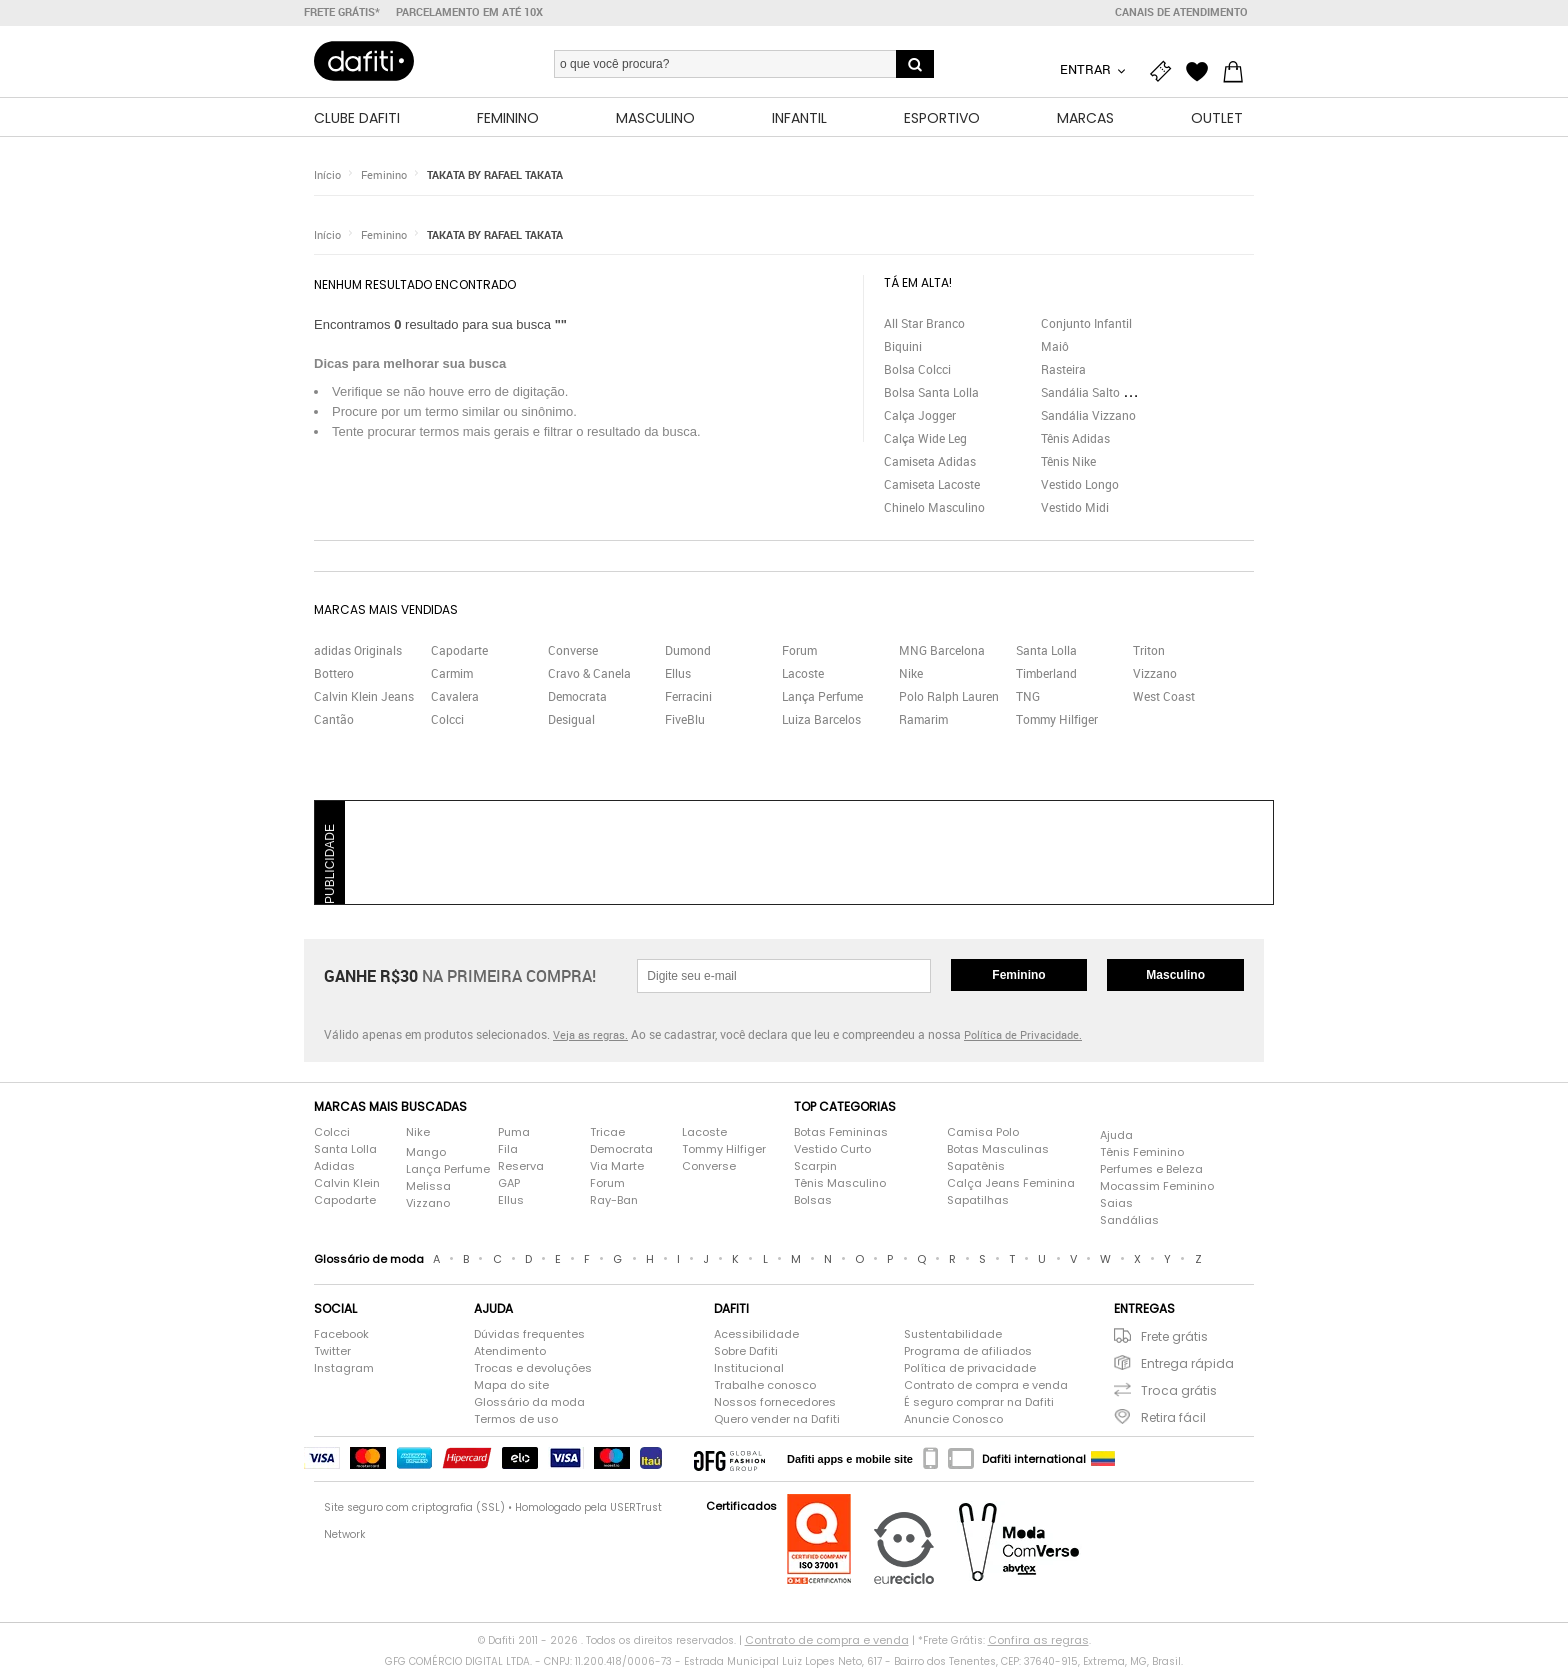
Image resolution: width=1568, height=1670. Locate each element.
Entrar (1087, 69)
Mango (426, 1152)
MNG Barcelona (942, 650)
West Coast (1164, 696)
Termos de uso (516, 1419)
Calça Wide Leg (925, 438)
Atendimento (510, 1351)
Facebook (341, 1334)
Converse (573, 650)
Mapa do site (511, 1385)
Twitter (332, 1351)
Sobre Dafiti (746, 1351)
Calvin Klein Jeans (364, 696)
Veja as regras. (590, 1034)
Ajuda (1116, 1135)
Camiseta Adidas (930, 461)
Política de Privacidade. (1023, 1034)
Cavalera (455, 696)
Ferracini (688, 696)
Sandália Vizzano (1088, 415)
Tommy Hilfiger (1057, 719)
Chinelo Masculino (934, 507)
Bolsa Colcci (917, 369)
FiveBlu (685, 719)
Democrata (577, 696)
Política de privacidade (970, 1368)
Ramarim (923, 719)
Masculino (1175, 975)
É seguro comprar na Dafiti (979, 1402)
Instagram (344, 1368)
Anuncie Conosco (953, 1419)
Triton (1149, 650)
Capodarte (459, 650)
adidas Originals (358, 650)
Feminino (384, 174)
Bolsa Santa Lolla (931, 392)
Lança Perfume (822, 696)
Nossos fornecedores (775, 1402)
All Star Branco (924, 323)
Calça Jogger (920, 415)
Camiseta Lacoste (932, 484)
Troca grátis (1179, 1390)
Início (327, 174)
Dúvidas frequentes (529, 1334)
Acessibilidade (756, 1334)
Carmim (452, 673)
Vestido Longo (1080, 484)
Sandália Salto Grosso (1101, 392)
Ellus (678, 673)
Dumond (688, 650)
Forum (799, 650)
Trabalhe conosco (765, 1385)
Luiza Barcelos (821, 719)
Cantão (334, 719)
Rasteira (1063, 369)
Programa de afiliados (968, 1351)
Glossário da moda (529, 1402)
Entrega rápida (1187, 1363)
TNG (1028, 696)
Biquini (903, 346)
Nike (911, 673)
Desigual (571, 719)
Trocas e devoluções (533, 1368)
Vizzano (1155, 673)
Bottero (334, 673)
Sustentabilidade (953, 1334)
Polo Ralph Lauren (949, 696)
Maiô (1055, 346)
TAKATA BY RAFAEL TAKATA (495, 174)
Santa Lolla (1046, 650)
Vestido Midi (1075, 507)
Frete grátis (1174, 1336)
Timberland (1046, 673)
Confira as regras (1038, 1640)
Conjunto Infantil (1086, 323)
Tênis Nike (1068, 461)
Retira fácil (1173, 1417)
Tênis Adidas (1075, 438)
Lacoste (803, 673)
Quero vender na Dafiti (777, 1419)
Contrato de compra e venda (986, 1385)
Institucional (749, 1368)
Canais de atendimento (1181, 12)
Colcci (447, 719)
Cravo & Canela (589, 673)
